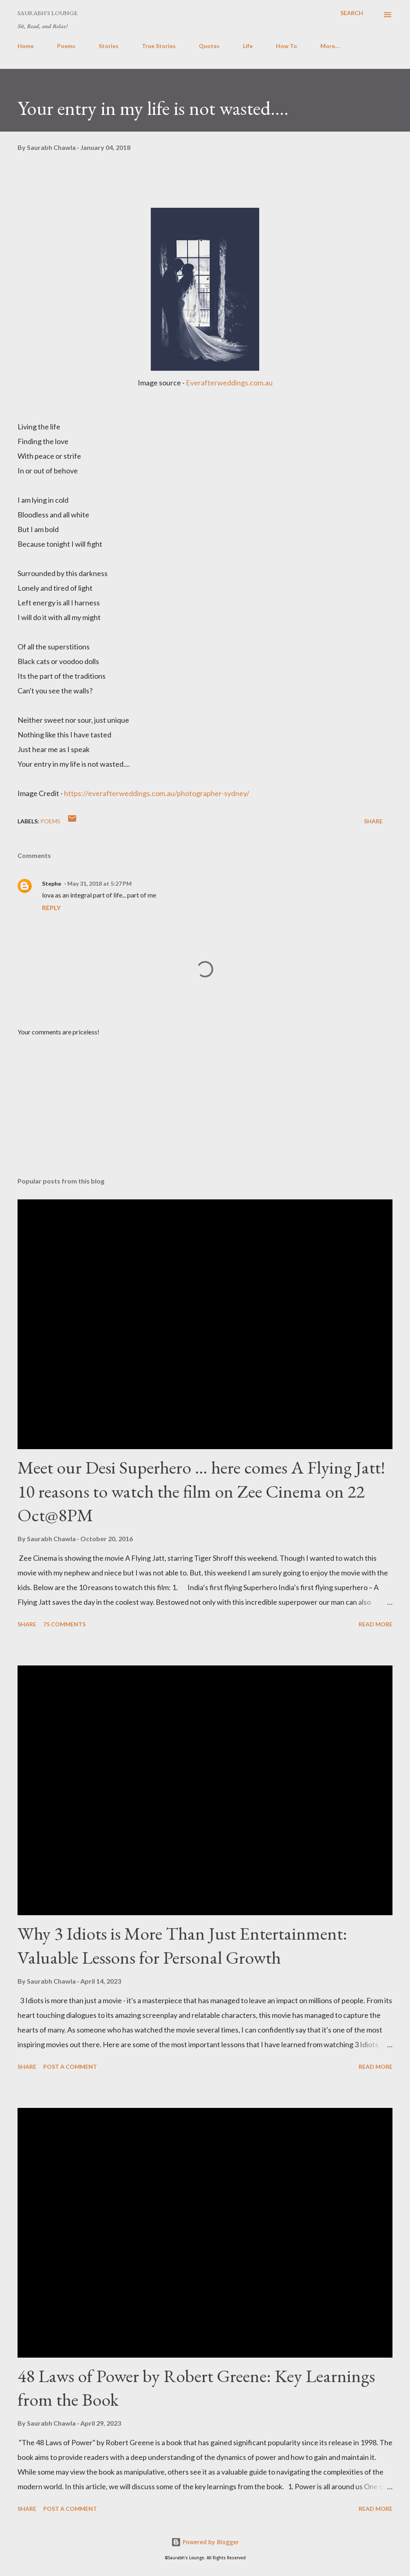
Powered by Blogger (205, 2542)
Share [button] (373, 821)
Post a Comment (70, 2066)
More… (329, 45)
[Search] (351, 13)
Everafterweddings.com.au (229, 382)
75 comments (64, 1624)
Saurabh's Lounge (47, 13)
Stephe (51, 883)
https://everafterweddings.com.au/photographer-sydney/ (156, 793)
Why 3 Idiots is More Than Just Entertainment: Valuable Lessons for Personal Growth (182, 1945)
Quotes (209, 45)
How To (286, 45)
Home (26, 45)
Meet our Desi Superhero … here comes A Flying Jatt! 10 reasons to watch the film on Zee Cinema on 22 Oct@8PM (201, 1491)
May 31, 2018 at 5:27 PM (99, 883)
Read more (375, 1624)
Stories (109, 45)
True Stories (159, 45)
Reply (51, 907)
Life (248, 45)
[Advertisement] (205, 1107)
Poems (66, 45)
